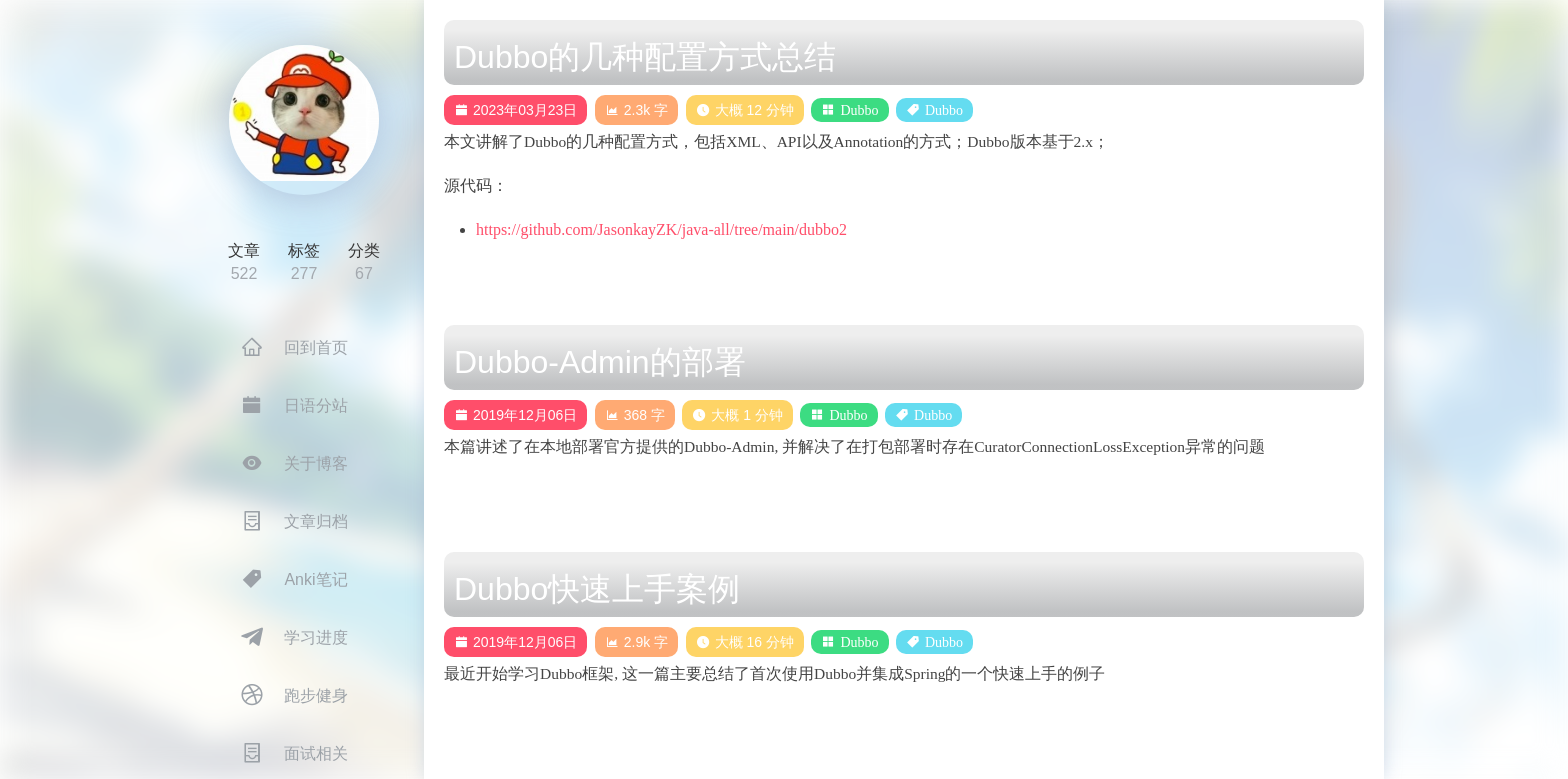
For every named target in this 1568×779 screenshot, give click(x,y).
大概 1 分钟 (737, 415)
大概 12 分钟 (745, 110)
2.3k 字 (636, 110)
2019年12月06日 (515, 415)
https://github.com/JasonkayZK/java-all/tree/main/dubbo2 (661, 229)
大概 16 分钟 (745, 642)
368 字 (635, 415)
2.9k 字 (636, 642)
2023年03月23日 (515, 110)
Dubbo (859, 110)
